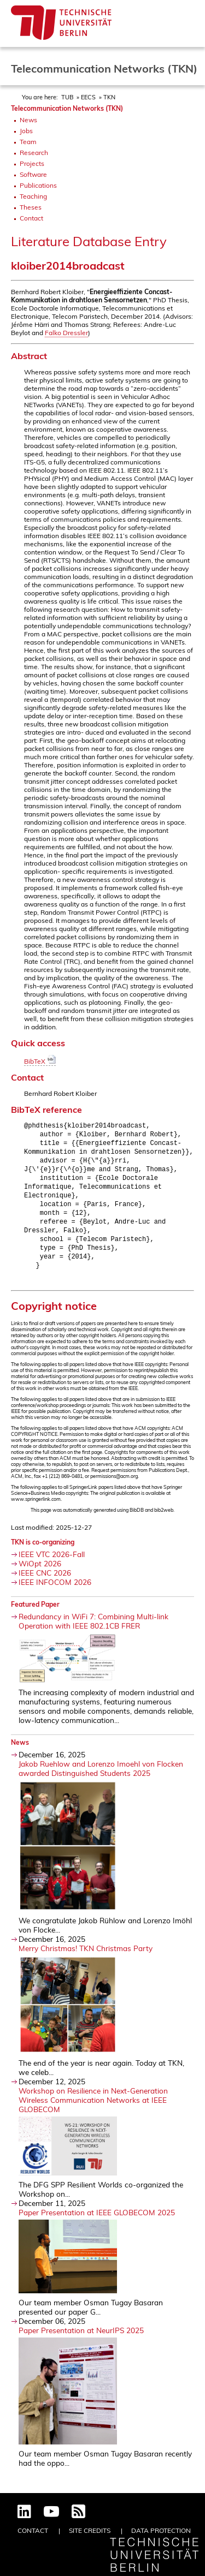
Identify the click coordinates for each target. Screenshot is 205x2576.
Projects (32, 163)
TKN (109, 97)
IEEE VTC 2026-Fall (52, 1564)
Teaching (33, 196)
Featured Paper (35, 1615)
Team (28, 142)
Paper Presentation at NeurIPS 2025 (81, 2340)
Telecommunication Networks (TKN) (67, 108)
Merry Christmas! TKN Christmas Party (86, 1958)
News (28, 120)
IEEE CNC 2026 (45, 1583)
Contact (31, 218)
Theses (31, 207)
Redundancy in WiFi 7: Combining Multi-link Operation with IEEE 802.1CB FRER (93, 1631)
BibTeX (40, 1061)
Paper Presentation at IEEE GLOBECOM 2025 (97, 2222)
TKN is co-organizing (42, 1552)
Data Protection (161, 2530)
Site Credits (89, 2530)
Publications (38, 185)
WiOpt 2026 (40, 1573)
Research (34, 152)
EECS (88, 97)
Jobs (26, 131)
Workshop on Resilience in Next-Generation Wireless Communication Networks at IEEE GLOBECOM (93, 2110)
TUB (67, 97)
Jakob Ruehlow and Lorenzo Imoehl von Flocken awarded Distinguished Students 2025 (101, 1778)
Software (33, 174)
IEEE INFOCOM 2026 (55, 1592)
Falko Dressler (66, 333)
